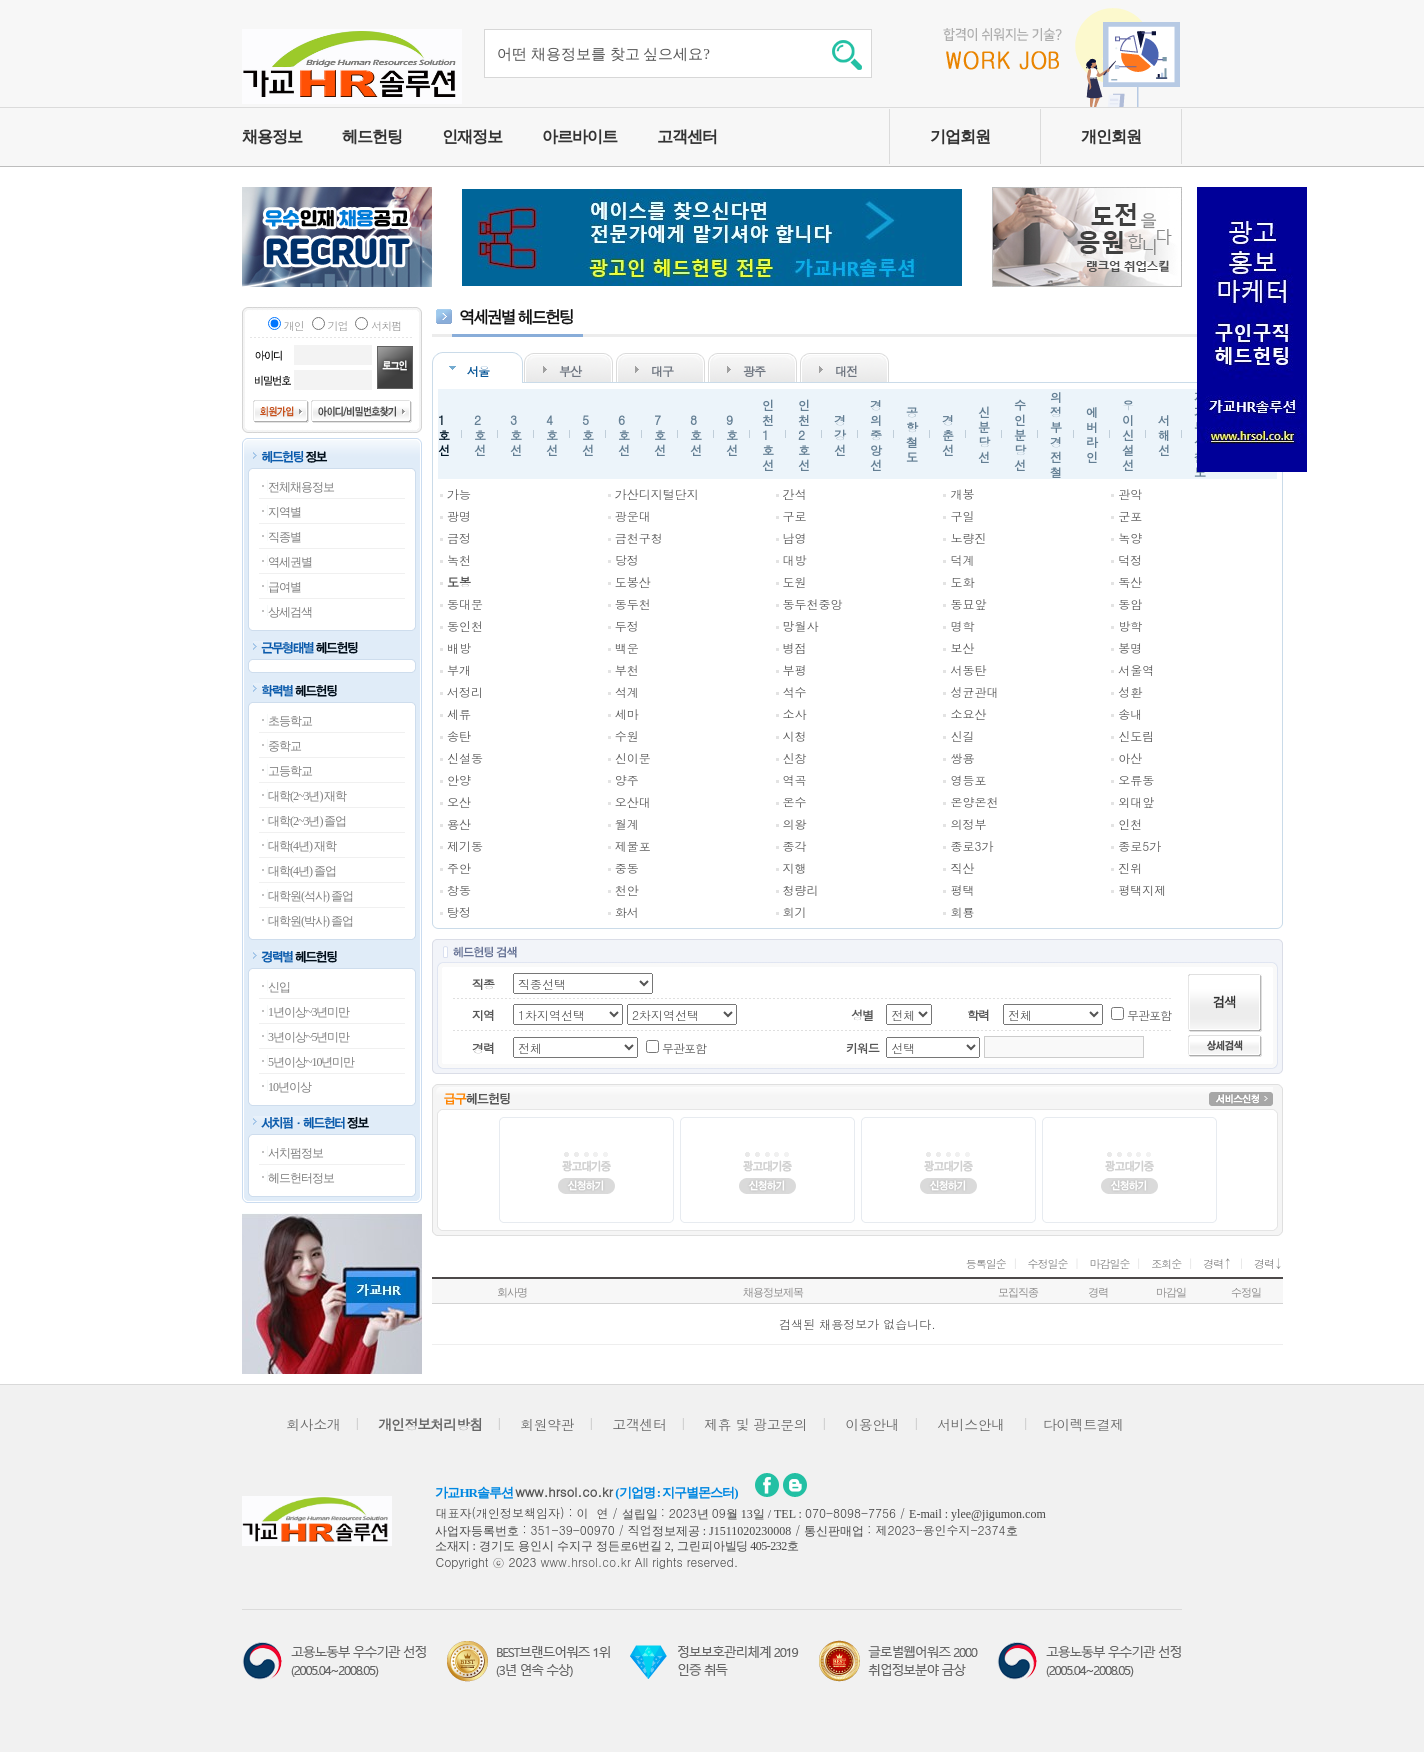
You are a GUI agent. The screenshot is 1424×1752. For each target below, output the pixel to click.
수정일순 (1048, 1263)
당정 (627, 559)
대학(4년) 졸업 (302, 871)
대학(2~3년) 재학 (307, 796)
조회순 (1166, 1263)
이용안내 (872, 1424)
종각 (795, 845)
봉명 (1130, 647)
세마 (627, 713)
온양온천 (974, 801)
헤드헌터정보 (301, 1178)
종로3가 (971, 845)
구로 (795, 515)
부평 (795, 669)
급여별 (284, 587)
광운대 (633, 515)
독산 (1130, 581)
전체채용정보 (301, 487)
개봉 (962, 493)
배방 (459, 647)
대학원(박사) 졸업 (310, 921)
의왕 (795, 823)
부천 (627, 669)
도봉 (459, 581)
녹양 (1130, 537)
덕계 (962, 559)
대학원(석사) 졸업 (310, 896)
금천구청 (639, 537)
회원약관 (547, 1424)
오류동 (1136, 779)
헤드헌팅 (372, 136)
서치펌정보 (295, 1153)
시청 (795, 735)
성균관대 (974, 691)
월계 (627, 823)
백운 (627, 647)
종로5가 (1139, 845)
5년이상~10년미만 (311, 1062)
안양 (459, 779)
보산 (962, 647)
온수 (795, 801)
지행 (795, 867)
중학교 (284, 746)
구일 (962, 515)
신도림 (1136, 735)
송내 (1130, 713)
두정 (627, 625)
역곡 (795, 779)
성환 (1130, 691)
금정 (459, 537)
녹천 (459, 559)
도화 (962, 581)
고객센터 (687, 136)
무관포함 (1149, 1014)
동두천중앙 (813, 603)
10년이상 (289, 1087)
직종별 (284, 537)
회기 (795, 911)
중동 (627, 867)
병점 (795, 647)
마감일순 (1109, 1263)
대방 (795, 559)
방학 (1130, 625)
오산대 (633, 801)
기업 (338, 325)
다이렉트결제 (1083, 1424)
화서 (627, 911)
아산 (1130, 757)
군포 (1130, 515)
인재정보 (472, 136)
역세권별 (290, 562)
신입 (279, 987)
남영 (795, 537)
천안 (627, 889)
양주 (627, 779)
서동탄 (968, 669)
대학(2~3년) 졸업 (307, 821)
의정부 (968, 823)
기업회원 (960, 136)
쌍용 (962, 757)
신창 (795, 757)
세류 (459, 713)
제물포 (633, 845)
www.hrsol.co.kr (564, 1491)
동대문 (465, 603)
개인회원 (1111, 136)
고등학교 (290, 771)
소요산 (968, 713)
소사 (795, 713)
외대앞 (1136, 801)
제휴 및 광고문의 (755, 1424)
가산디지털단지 (657, 493)
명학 (962, 625)
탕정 (459, 911)
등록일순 (986, 1263)
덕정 (1130, 559)
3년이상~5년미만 (309, 1037)
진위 (1130, 867)
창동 (459, 889)
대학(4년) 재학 (302, 846)
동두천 (633, 603)
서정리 (465, 691)
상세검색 (290, 612)
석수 (795, 691)
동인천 (465, 625)
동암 (1130, 603)
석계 (627, 691)
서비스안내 (971, 1424)
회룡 (962, 911)
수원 (627, 735)
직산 (962, 867)
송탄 (459, 735)
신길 (962, 735)
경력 (1217, 1263)
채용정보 (272, 136)
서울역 (1136, 669)
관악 (1130, 493)
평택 (962, 889)
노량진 (968, 537)
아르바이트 (579, 136)
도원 (795, 581)
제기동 (465, 845)
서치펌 (386, 325)
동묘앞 (968, 603)
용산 (459, 823)
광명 (459, 515)
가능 (459, 493)
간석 (795, 493)
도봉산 (633, 581)
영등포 (968, 779)
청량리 (801, 889)
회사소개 (313, 1424)
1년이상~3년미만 (309, 1012)
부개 (459, 669)
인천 (1130, 823)
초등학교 (290, 721)
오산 (459, 801)
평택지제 (1142, 889)
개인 (294, 325)
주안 (459, 867)
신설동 (465, 757)
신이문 (633, 757)
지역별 (284, 512)
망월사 (801, 625)
